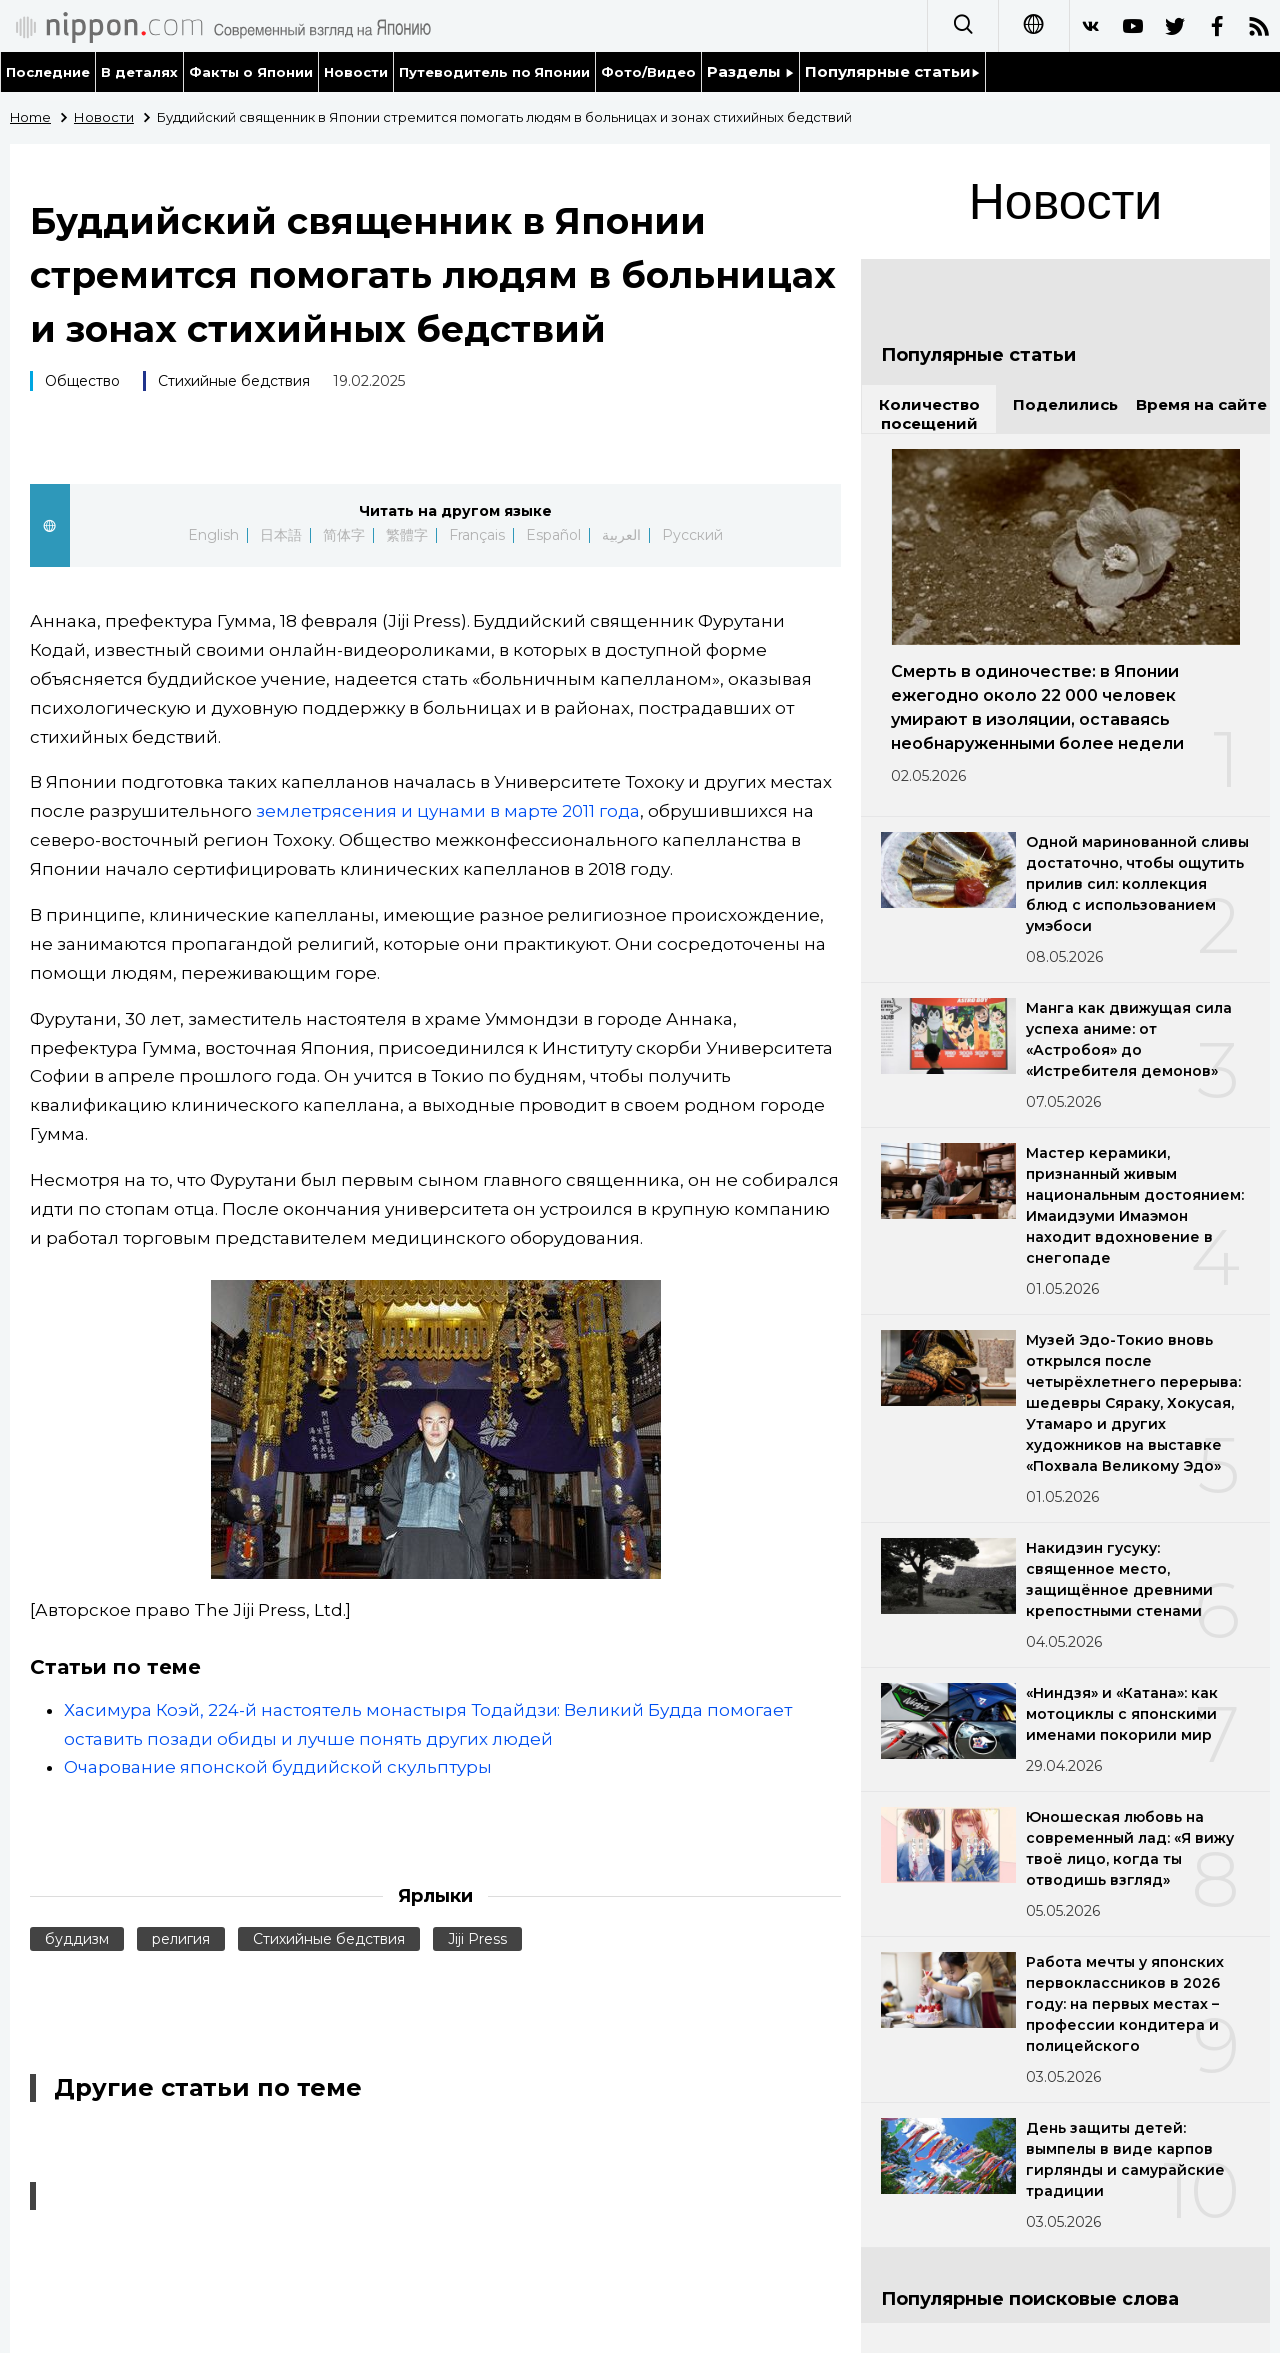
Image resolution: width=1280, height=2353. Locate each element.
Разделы (750, 71)
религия (181, 1939)
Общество (82, 381)
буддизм (77, 1939)
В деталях (139, 72)
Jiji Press (477, 1939)
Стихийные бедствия (234, 381)
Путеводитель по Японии (495, 72)
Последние (48, 72)
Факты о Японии (251, 72)
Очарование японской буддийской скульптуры (278, 1767)
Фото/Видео (648, 72)
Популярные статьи (892, 71)
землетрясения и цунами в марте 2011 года (448, 811)
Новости (356, 72)
